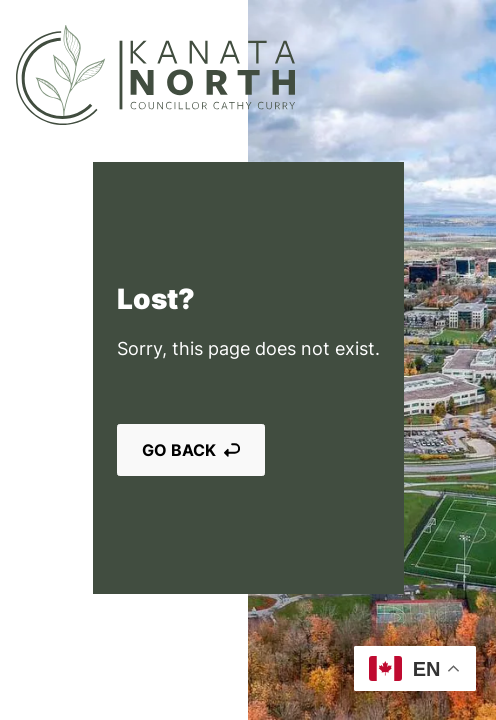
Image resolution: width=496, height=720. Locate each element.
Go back (191, 450)
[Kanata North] (155, 75)
